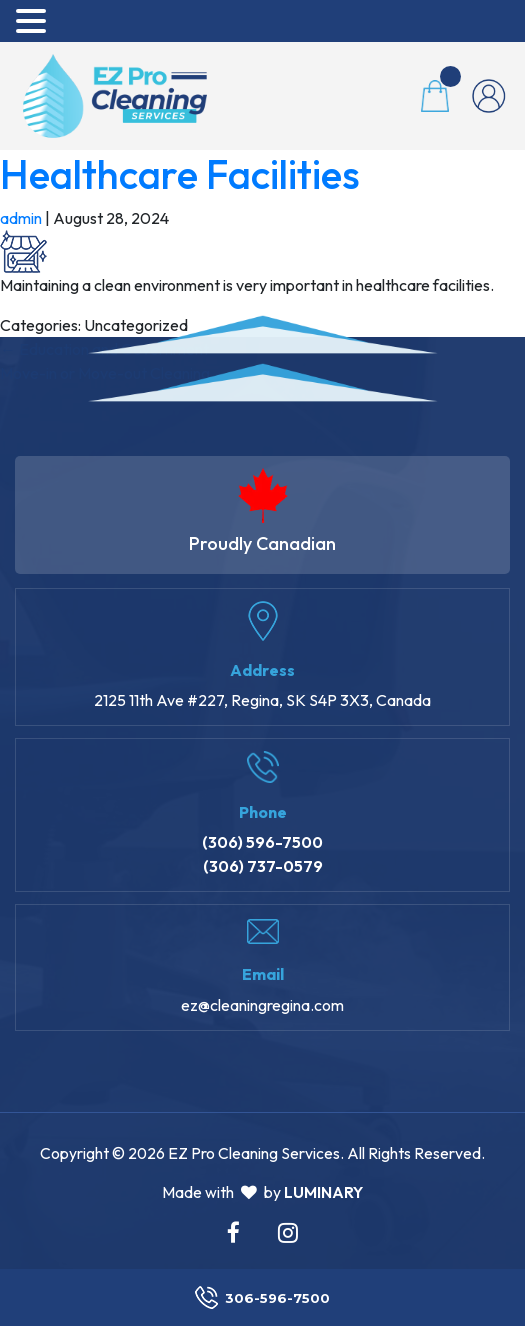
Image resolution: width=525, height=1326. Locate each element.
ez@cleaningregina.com (262, 1005)
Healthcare (180, 174)
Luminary (323, 1192)
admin (21, 218)
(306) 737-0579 (263, 866)
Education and (104, 349)
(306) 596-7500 (262, 842)
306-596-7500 (262, 1297)
